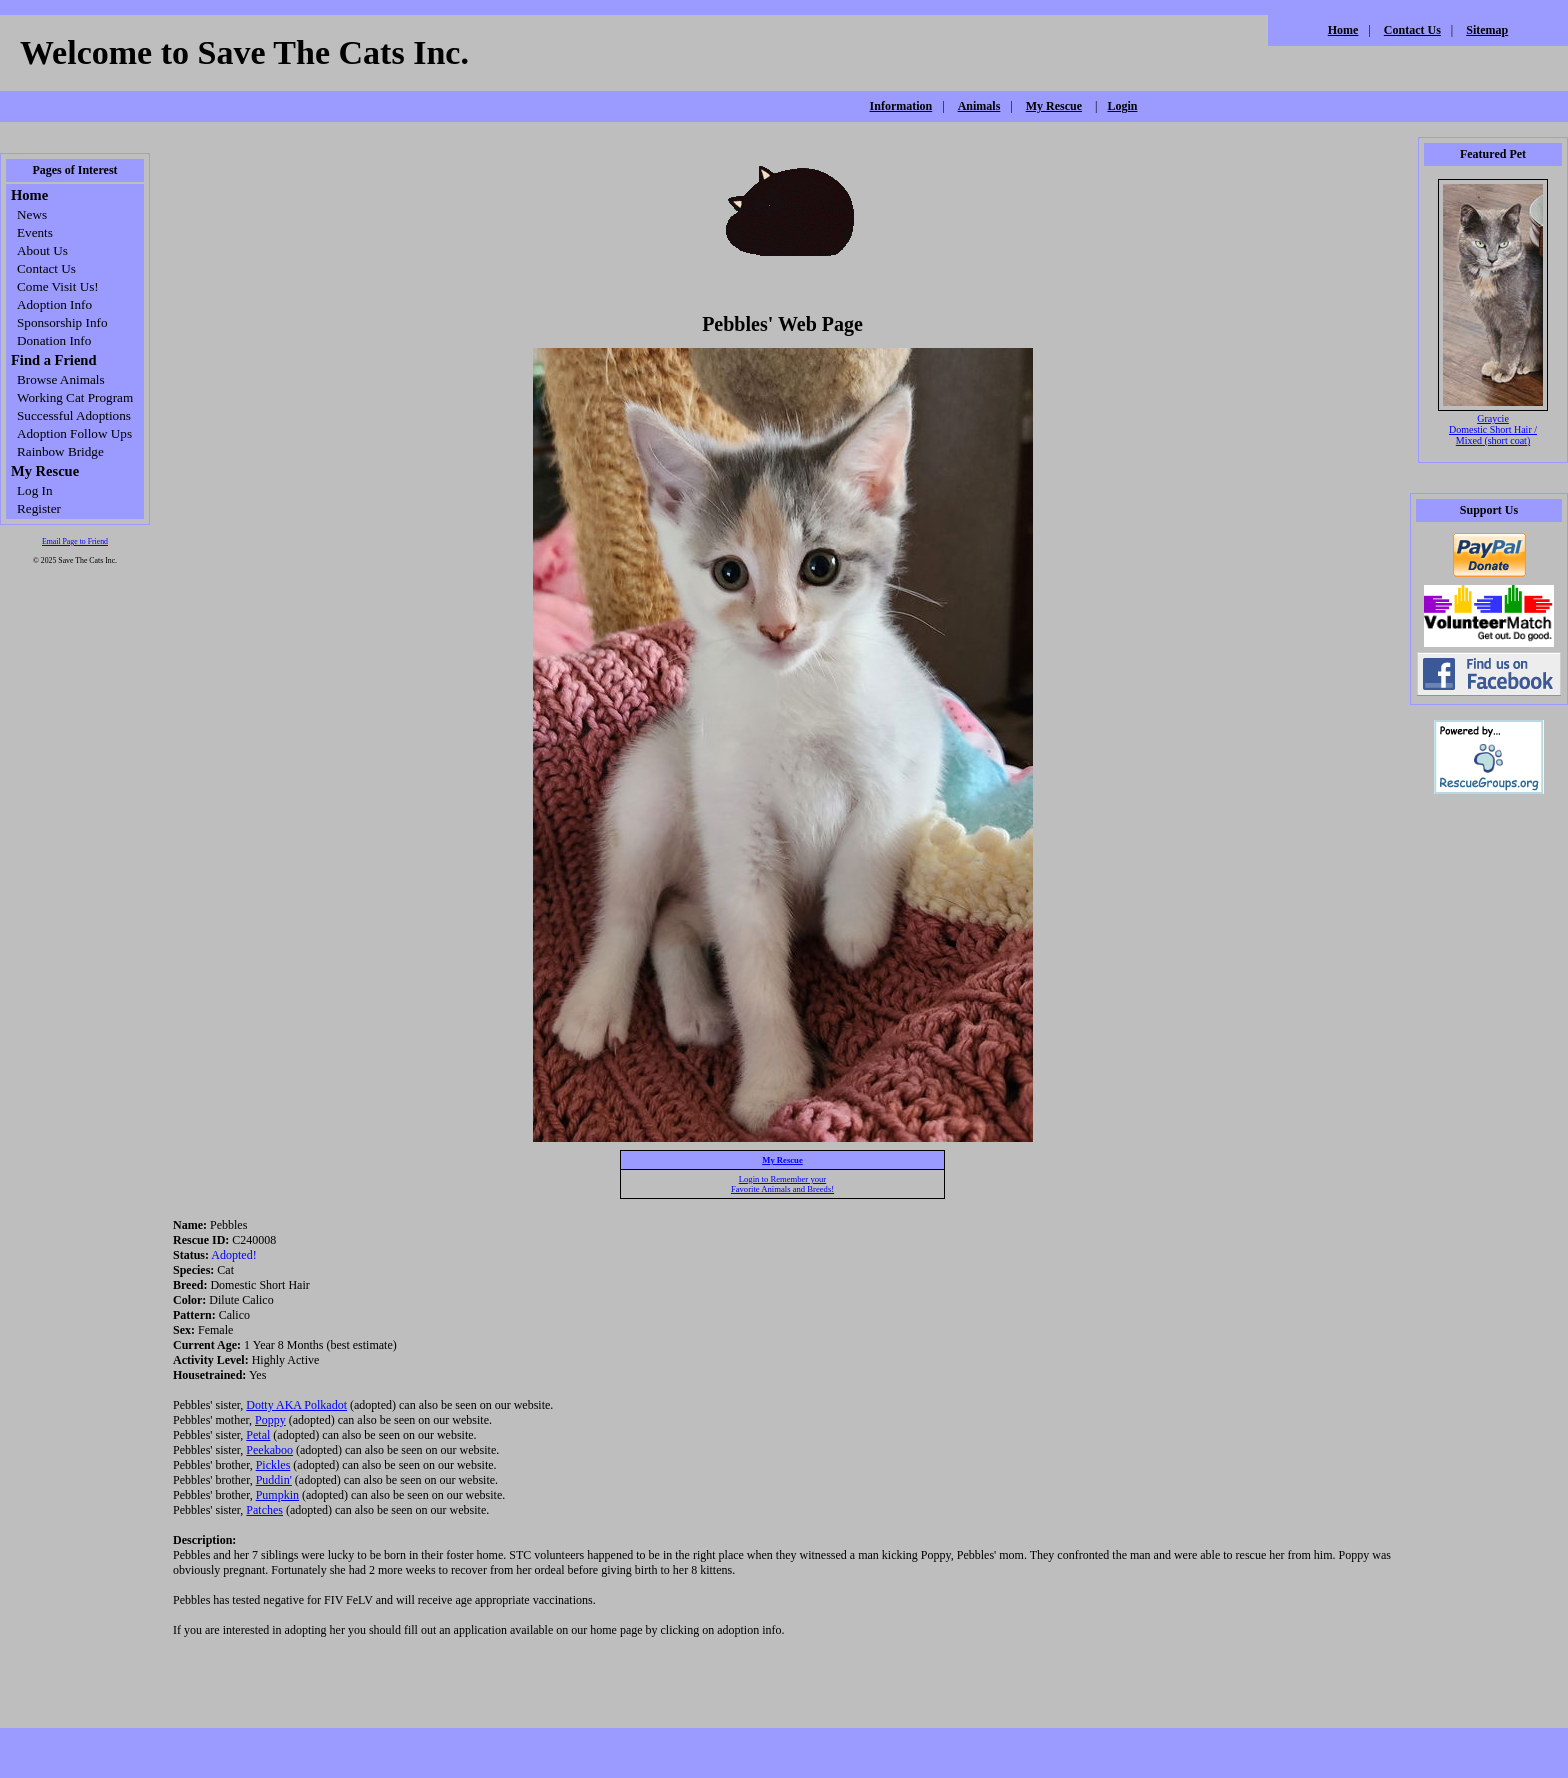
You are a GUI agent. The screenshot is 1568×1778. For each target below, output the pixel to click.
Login (1122, 106)
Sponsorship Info (62, 322)
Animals (979, 106)
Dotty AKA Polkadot (296, 1405)
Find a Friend (54, 360)
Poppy (270, 1420)
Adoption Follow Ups (74, 433)
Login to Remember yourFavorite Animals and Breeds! (782, 1184)
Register (39, 508)
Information (901, 106)
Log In (35, 490)
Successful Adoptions (74, 415)
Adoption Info (54, 304)
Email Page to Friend (75, 541)
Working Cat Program (75, 397)
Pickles (273, 1465)
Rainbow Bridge (60, 451)
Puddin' (274, 1480)
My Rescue (1054, 106)
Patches (264, 1510)
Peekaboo (269, 1450)
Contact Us (1412, 30)
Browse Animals (61, 379)
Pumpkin (277, 1495)
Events (35, 232)
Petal (258, 1435)
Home (1343, 30)
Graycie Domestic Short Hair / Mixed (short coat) (1493, 429)
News (32, 214)
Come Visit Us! (58, 286)
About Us (42, 250)
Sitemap (1487, 30)
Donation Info (54, 340)
